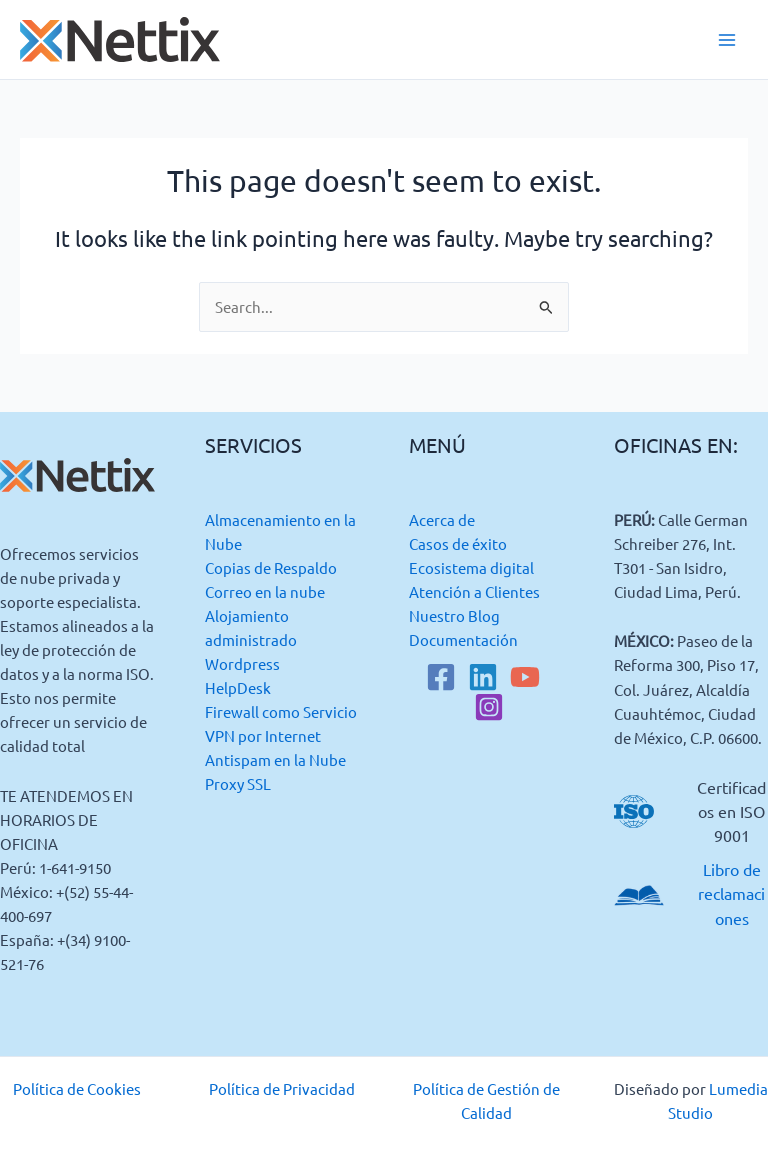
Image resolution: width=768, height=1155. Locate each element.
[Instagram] (489, 707)
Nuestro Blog (454, 615)
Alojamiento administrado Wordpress (251, 639)
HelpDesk (238, 687)
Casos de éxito (458, 543)
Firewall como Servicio (281, 711)
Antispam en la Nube (275, 759)
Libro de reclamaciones (731, 893)
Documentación (463, 639)
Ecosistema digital (471, 567)
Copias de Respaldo (271, 567)
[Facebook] (441, 677)
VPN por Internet (263, 735)
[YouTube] (525, 677)
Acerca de (442, 519)
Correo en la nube (265, 591)
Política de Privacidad (282, 1088)
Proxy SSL (238, 783)
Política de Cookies (77, 1088)
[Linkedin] (483, 677)
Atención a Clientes (474, 591)
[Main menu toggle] (727, 40)
